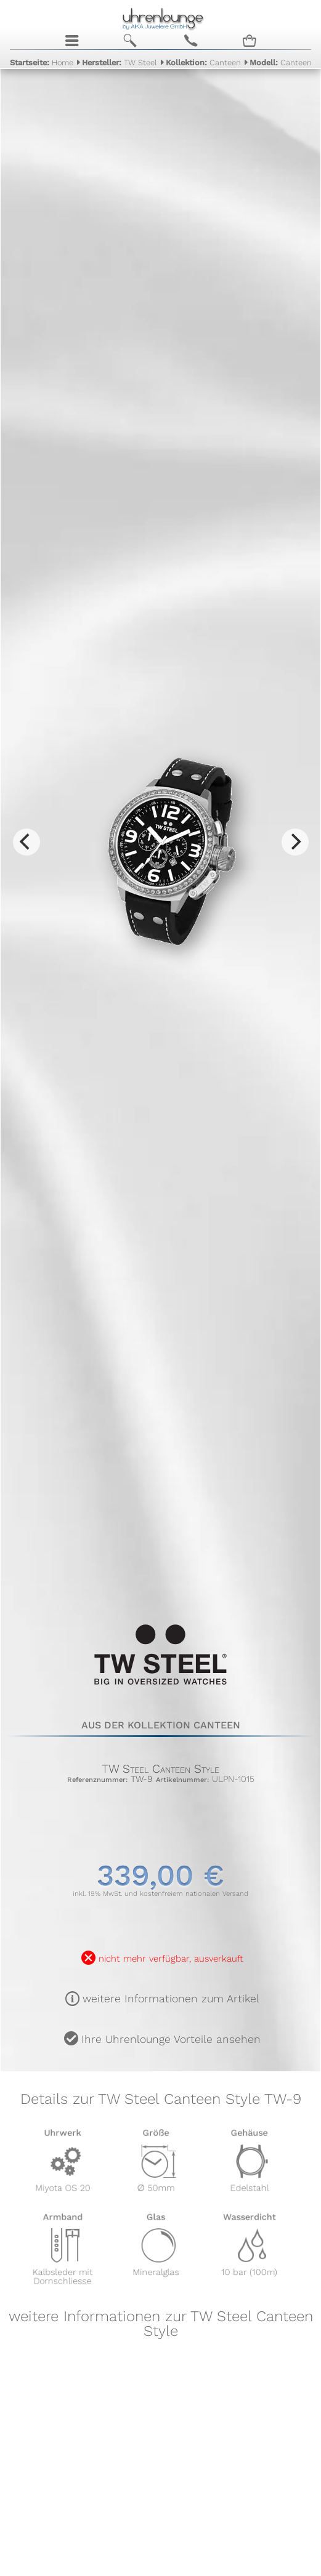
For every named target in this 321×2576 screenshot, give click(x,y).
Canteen (203, 62)
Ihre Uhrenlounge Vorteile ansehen (171, 2039)
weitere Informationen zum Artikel (171, 1998)
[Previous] (26, 842)
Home (41, 62)
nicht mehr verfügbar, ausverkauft (171, 1958)
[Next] (295, 842)
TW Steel (119, 62)
